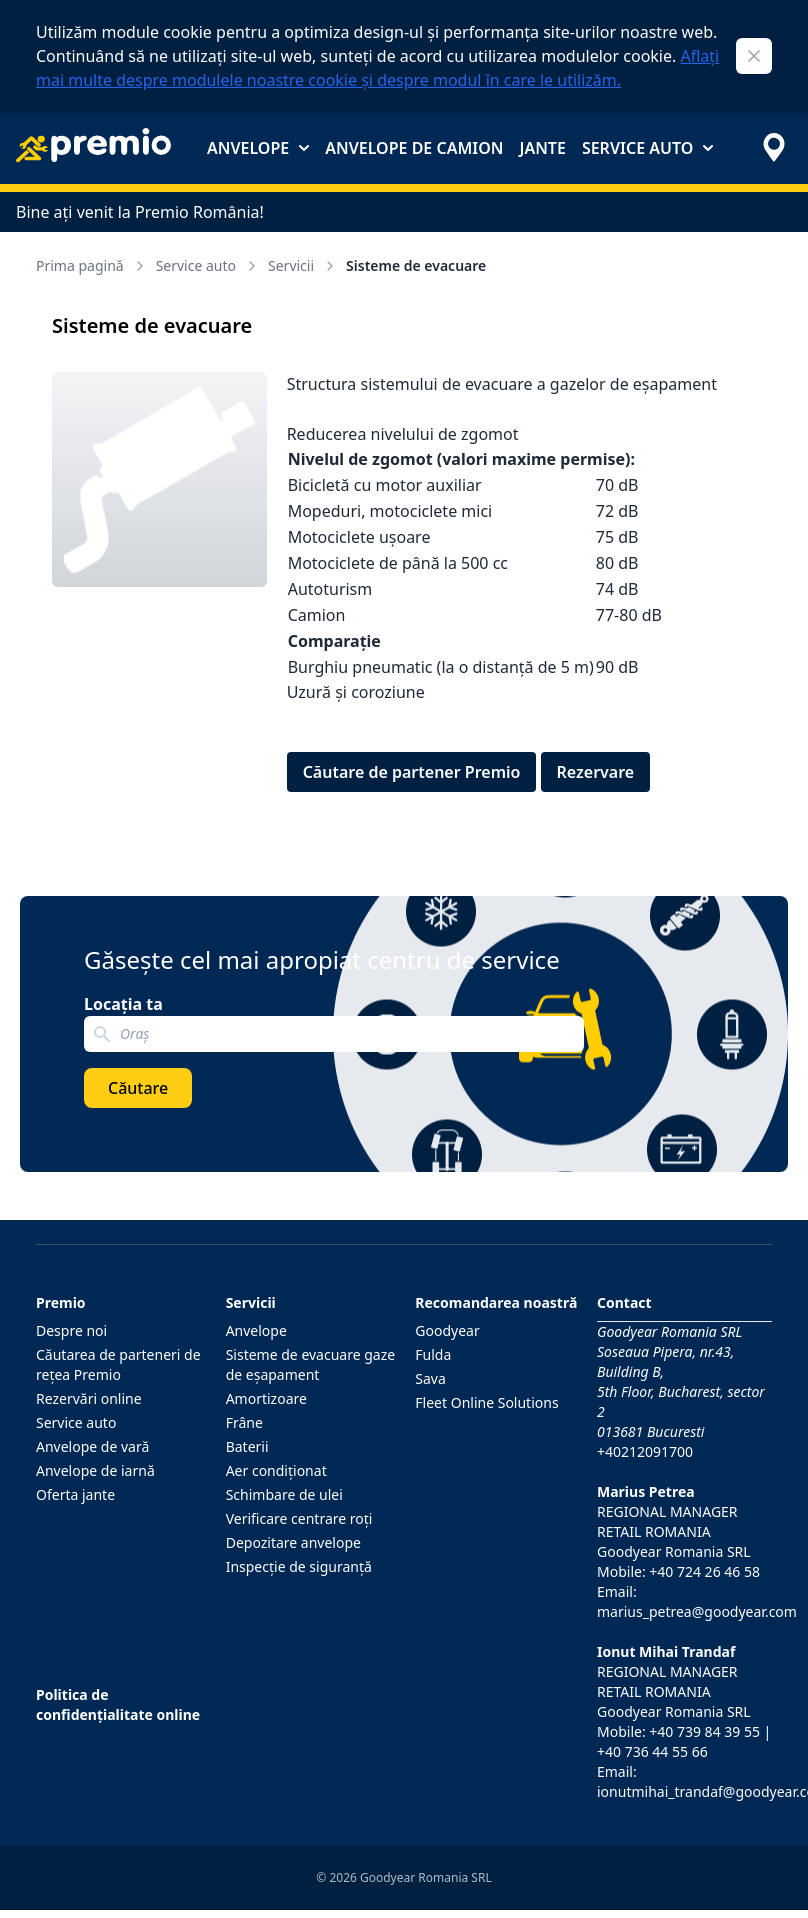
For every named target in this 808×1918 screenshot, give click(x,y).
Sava (430, 1378)
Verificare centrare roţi (299, 1518)
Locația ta (123, 1004)
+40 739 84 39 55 (704, 1731)
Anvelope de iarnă (95, 1470)
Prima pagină (92, 265)
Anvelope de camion (414, 148)
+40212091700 (645, 1451)
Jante (542, 148)
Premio (61, 1302)
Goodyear (447, 1330)
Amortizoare (266, 1398)
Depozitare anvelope (293, 1542)
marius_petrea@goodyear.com (697, 1611)
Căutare (138, 1088)
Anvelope (258, 148)
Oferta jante (75, 1494)
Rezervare (596, 772)
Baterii (247, 1446)
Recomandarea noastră (496, 1302)
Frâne (244, 1422)
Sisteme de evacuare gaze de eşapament (311, 1364)
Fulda (433, 1354)
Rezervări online (89, 1398)
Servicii (303, 265)
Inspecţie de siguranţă (299, 1566)
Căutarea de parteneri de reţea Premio (118, 1364)
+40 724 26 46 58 (704, 1571)
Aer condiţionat (276, 1470)
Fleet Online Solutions (486, 1402)
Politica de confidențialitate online (118, 1704)
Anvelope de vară (92, 1446)
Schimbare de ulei (284, 1494)
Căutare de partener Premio (412, 772)
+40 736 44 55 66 (652, 1751)
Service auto (647, 148)
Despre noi (71, 1330)
